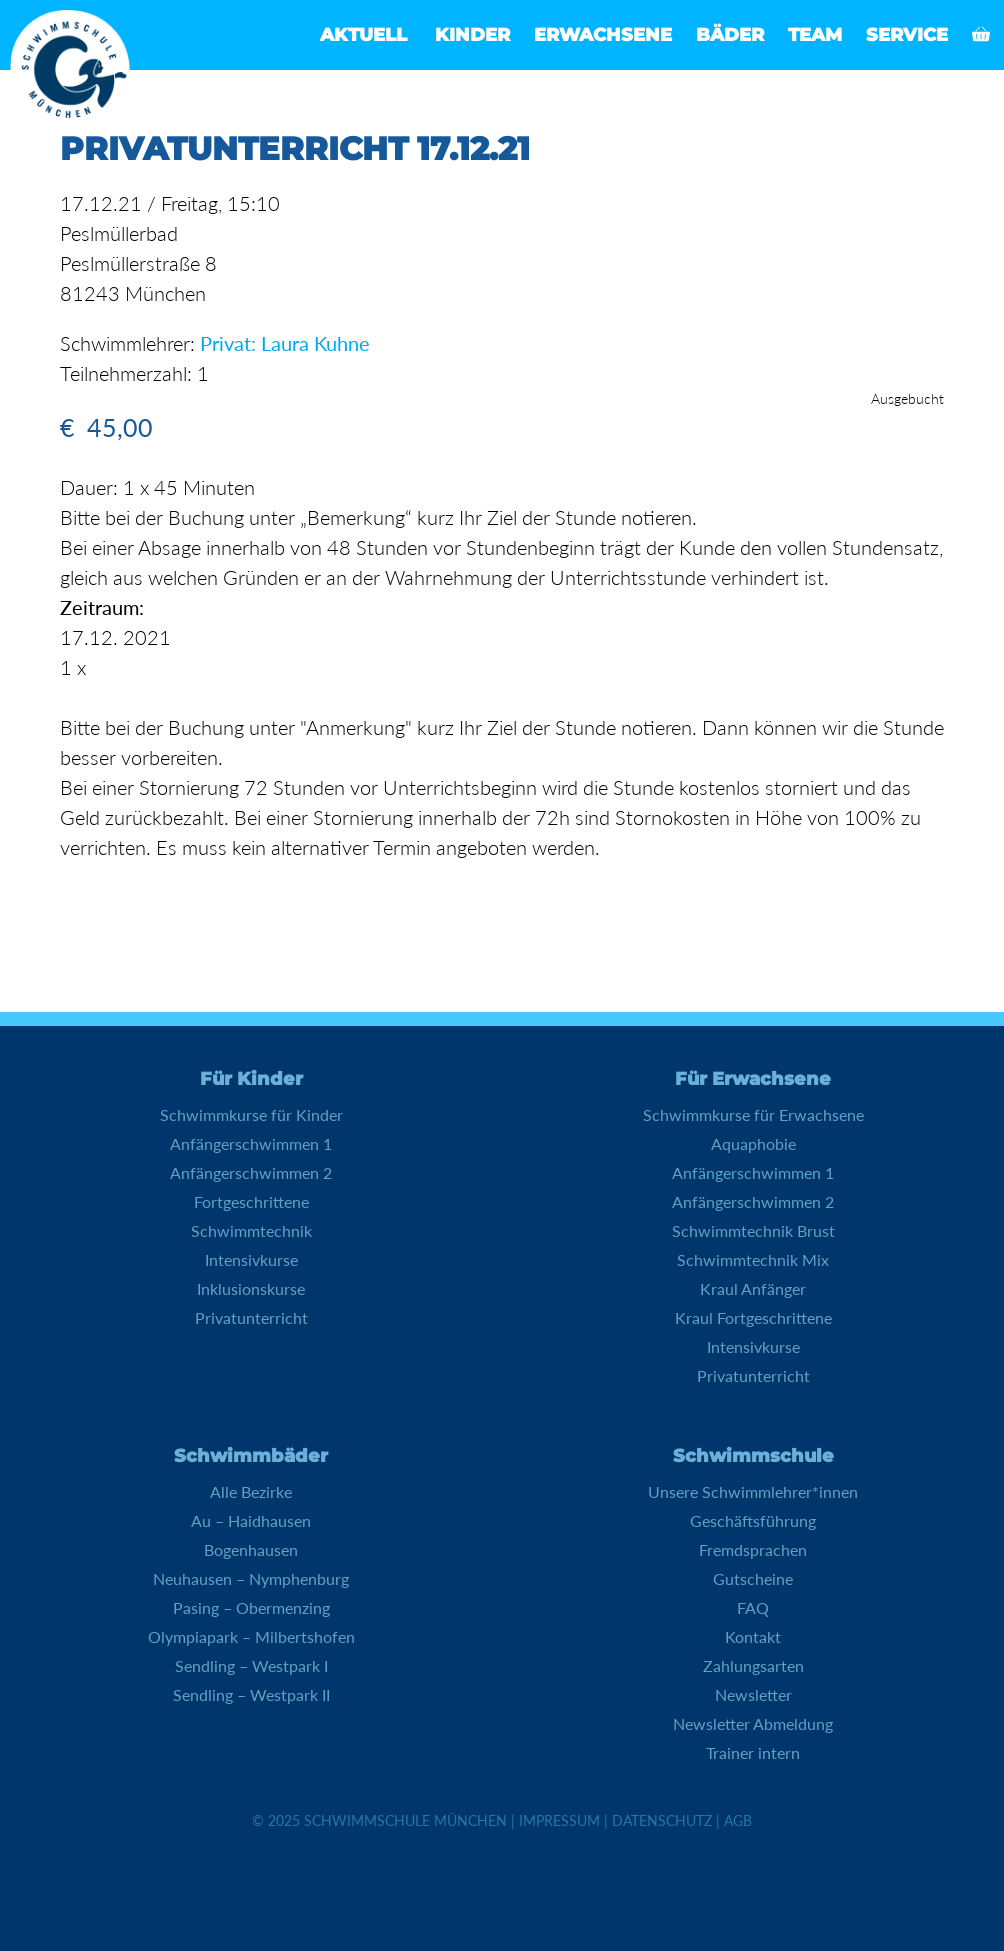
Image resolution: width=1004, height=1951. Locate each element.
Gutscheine (753, 1578)
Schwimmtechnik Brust (753, 1230)
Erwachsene (603, 35)
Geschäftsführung (753, 1520)
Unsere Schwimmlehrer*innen (753, 1491)
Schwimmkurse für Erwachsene (753, 1114)
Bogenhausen (251, 1549)
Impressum (559, 1820)
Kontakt (753, 1636)
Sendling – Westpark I (251, 1665)
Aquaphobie (753, 1143)
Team (815, 35)
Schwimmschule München (405, 1820)
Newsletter (753, 1694)
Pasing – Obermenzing (251, 1607)
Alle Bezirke (251, 1491)
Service (907, 35)
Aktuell (363, 35)
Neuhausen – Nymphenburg (251, 1578)
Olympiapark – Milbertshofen (251, 1636)
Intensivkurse (251, 1259)
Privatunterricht (251, 1317)
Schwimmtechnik (251, 1230)
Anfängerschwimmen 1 (251, 1143)
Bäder (730, 35)
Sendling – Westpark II (251, 1694)
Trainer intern (753, 1752)
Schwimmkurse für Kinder (251, 1114)
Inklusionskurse (251, 1288)
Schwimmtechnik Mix (753, 1259)
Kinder (472, 35)
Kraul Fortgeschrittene (753, 1317)
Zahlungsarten (753, 1665)
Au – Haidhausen (251, 1520)
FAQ (753, 1607)
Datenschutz (662, 1820)
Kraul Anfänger (753, 1288)
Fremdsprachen (753, 1549)
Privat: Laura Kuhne (285, 343)
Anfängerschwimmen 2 (251, 1172)
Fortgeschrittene (251, 1201)
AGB (738, 1820)
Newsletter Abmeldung (753, 1723)
